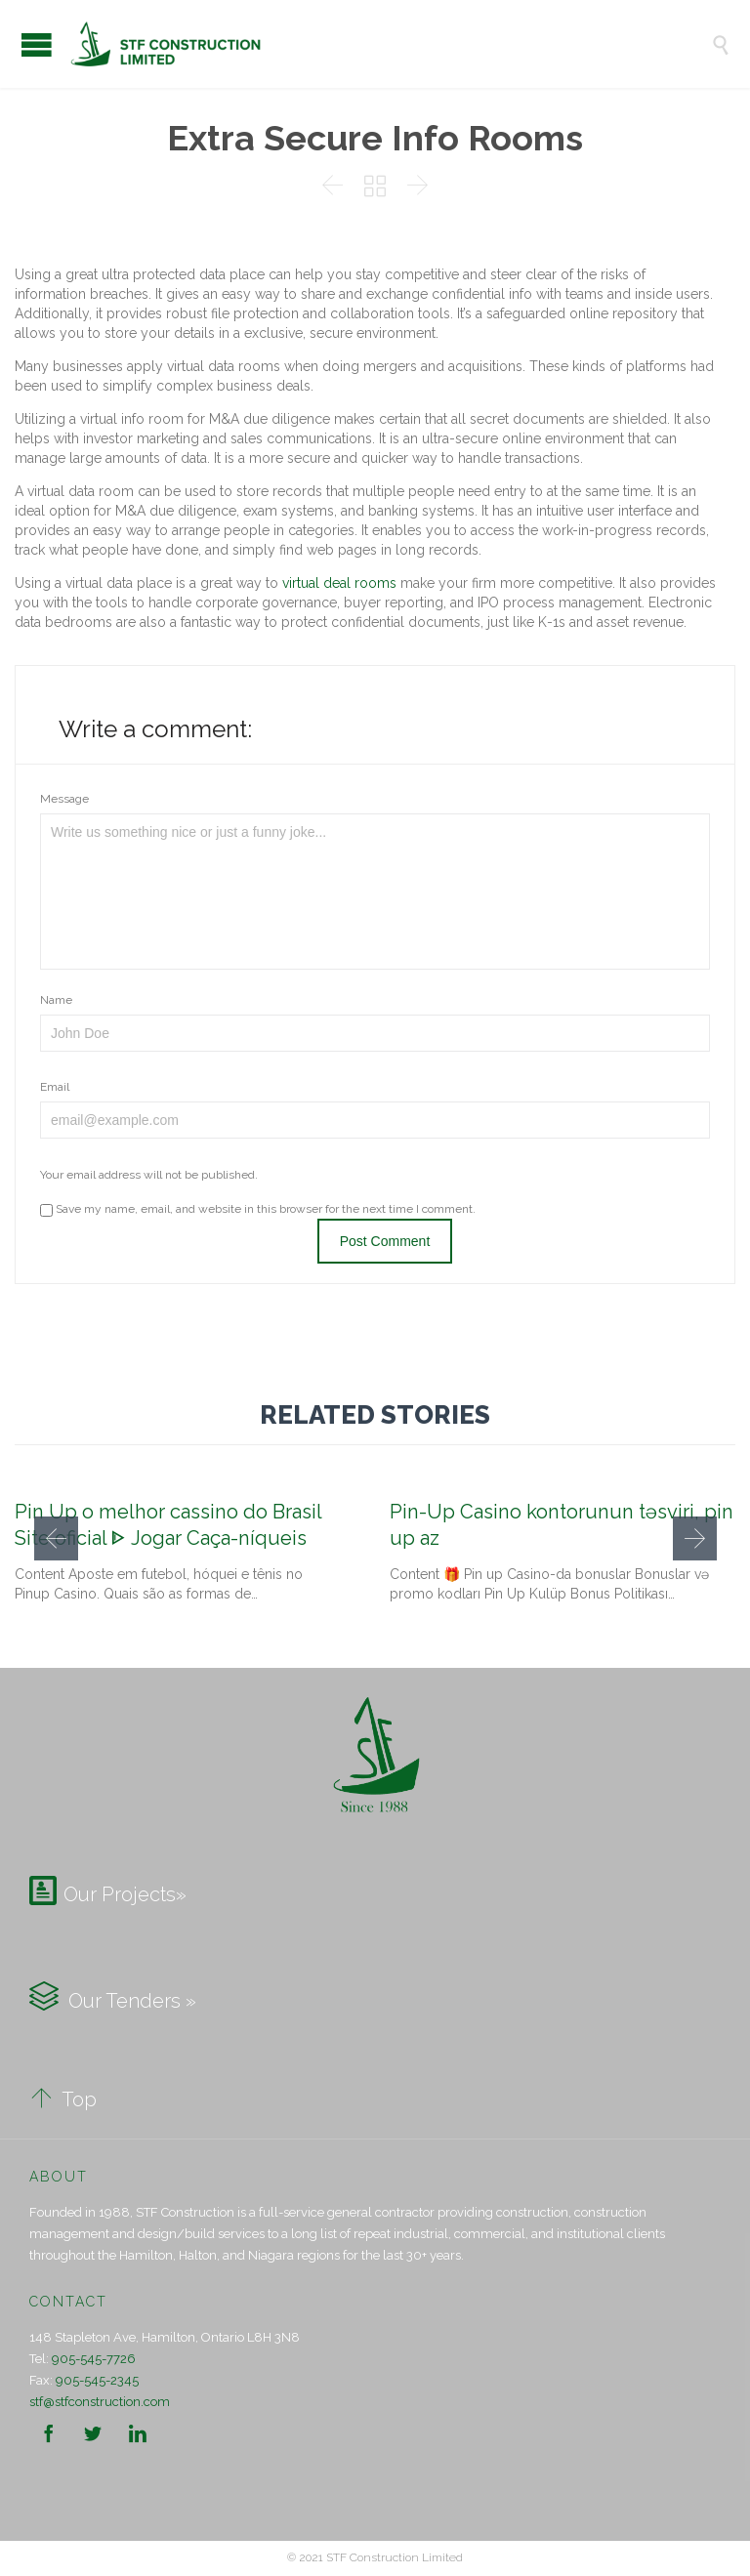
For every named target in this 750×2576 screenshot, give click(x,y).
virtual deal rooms (339, 583)
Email (54, 1087)
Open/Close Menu (36, 44)
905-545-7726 (94, 2358)
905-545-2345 (97, 2380)
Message (64, 799)
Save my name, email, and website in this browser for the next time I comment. (258, 1209)
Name (56, 1000)
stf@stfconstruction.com (99, 2401)
